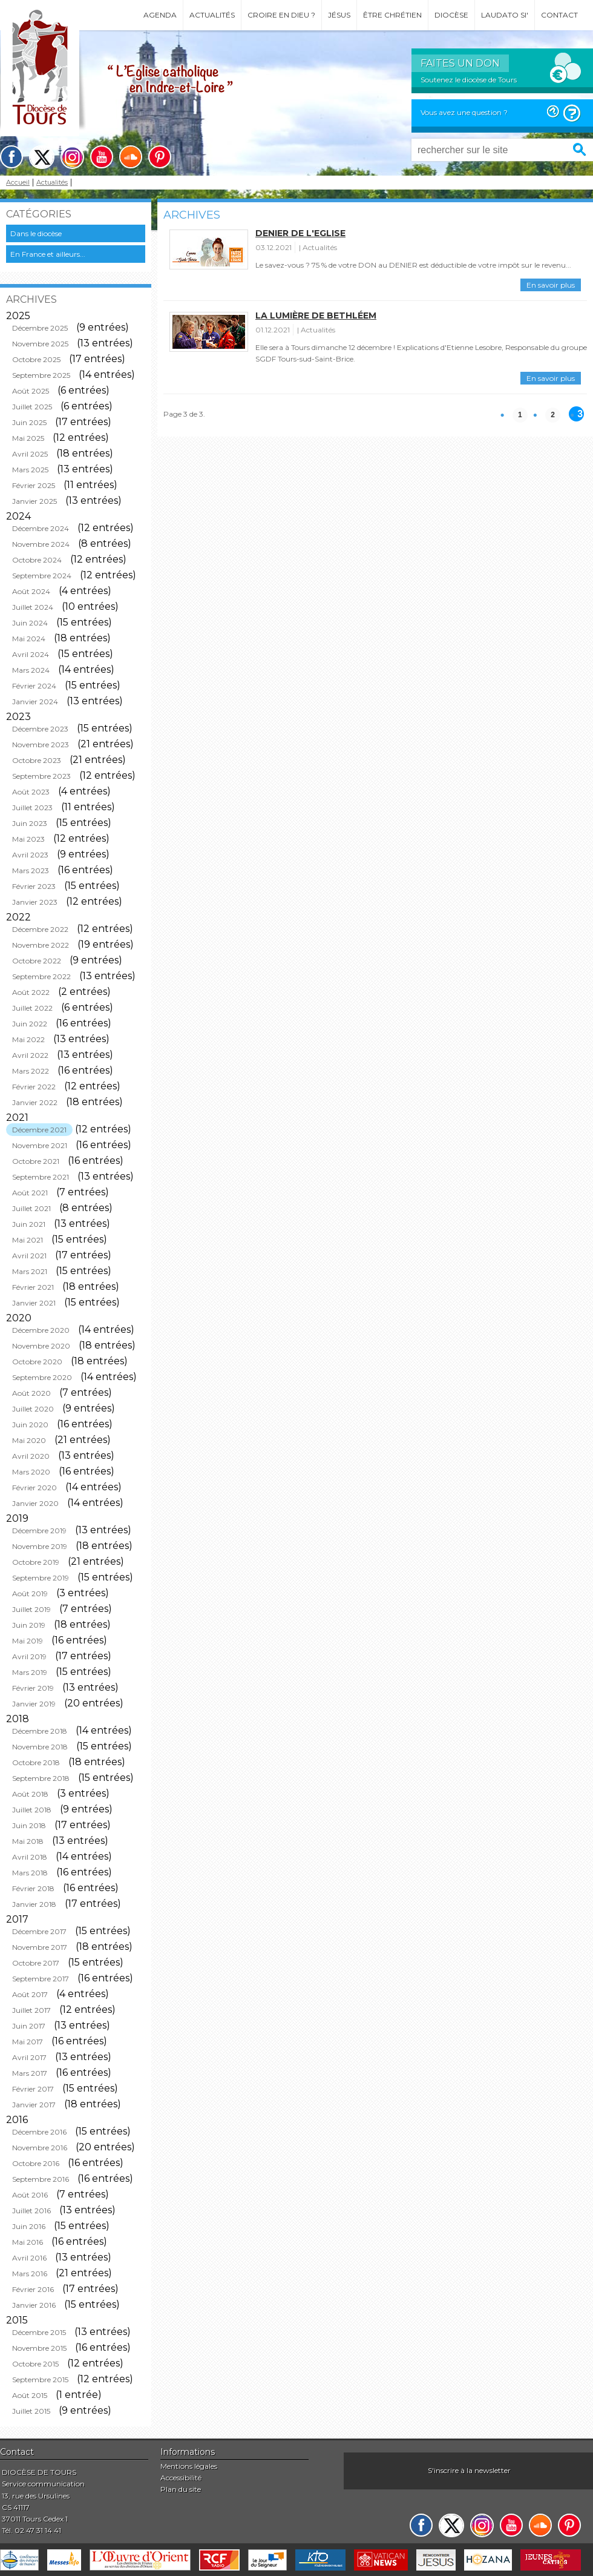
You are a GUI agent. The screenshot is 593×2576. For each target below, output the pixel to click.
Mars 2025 (30, 469)
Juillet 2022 (32, 1007)
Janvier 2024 (35, 701)
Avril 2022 (30, 1055)
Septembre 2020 (42, 1377)
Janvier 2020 (35, 1503)
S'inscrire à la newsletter (469, 2470)
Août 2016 (30, 2194)
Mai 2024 (28, 638)
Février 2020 (34, 1487)
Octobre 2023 (36, 760)
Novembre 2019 (39, 1546)
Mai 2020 (29, 1440)
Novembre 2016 (39, 2147)
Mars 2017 (29, 2073)
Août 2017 (30, 1994)
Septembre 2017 (40, 1978)
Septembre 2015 (40, 2379)
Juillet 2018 (31, 1809)
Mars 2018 (30, 1872)
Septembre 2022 (41, 976)
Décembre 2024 (40, 528)
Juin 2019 (28, 1625)
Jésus (339, 14)
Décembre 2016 (39, 2131)
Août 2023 (31, 791)
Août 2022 (31, 992)
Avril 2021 (29, 1255)
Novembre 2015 (39, 2348)
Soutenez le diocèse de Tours (469, 79)
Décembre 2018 (39, 1730)
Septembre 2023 (41, 776)
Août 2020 (31, 1393)
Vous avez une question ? (464, 112)
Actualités (212, 14)
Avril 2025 (30, 453)
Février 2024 (34, 685)
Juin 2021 (28, 1224)
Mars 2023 (30, 870)
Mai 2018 (28, 1841)
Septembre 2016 (40, 2179)
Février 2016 (33, 2289)
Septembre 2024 (41, 575)
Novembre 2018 (40, 1746)
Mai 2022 (28, 1039)
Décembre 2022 (40, 929)
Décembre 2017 (39, 1931)
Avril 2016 (29, 2257)
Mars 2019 (29, 1672)
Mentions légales (188, 2466)
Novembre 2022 (40, 944)
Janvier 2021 (34, 1302)
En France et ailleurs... (47, 254)
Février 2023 (34, 886)
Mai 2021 (27, 1239)
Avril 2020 (31, 1456)
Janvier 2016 (34, 2305)
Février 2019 (33, 1688)
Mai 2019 (27, 1640)
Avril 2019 (29, 1656)
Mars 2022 (30, 1070)
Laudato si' (504, 14)
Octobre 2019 (35, 1562)
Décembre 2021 (39, 1129)
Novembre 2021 (39, 1145)
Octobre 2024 (37, 559)
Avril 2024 (30, 654)
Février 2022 (34, 1086)
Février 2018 (33, 1888)
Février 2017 (33, 2088)
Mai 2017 (27, 2041)
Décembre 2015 (39, 2332)
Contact (559, 14)
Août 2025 (30, 390)
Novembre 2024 (41, 544)
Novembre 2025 (40, 343)
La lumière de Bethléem (315, 315)
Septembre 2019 (40, 1577)
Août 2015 (29, 2395)
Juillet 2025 (32, 406)
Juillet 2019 (31, 1609)
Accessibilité (180, 2477)
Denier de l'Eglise (300, 233)
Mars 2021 (29, 1271)
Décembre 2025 (40, 327)
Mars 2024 (31, 670)
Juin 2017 (28, 2025)
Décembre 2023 (40, 728)
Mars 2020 (31, 1471)
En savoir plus (550, 284)
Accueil (18, 183)
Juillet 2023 (32, 807)
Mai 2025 (28, 438)
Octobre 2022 (36, 960)
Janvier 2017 (34, 2104)
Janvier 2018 (34, 1904)
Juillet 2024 (32, 607)
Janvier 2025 (34, 501)
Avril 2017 (29, 2057)
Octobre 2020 (37, 1361)
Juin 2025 (29, 422)
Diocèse (451, 14)
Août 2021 (30, 1192)
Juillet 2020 (33, 1408)
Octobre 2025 (36, 359)
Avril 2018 (29, 1856)
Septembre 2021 (40, 1176)
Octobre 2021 (35, 1161)
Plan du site (180, 2489)
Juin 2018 (29, 1825)
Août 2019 (30, 1593)
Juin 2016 (28, 2226)
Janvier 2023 (34, 902)
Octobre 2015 (35, 2363)
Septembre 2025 (41, 375)
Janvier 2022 (34, 1102)
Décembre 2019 (39, 1530)
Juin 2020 (30, 1424)
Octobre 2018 (36, 1762)
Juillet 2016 (31, 2210)
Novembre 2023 (40, 744)
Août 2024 (31, 591)
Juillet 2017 (31, 2010)
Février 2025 (33, 485)
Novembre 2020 (41, 1345)
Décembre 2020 (41, 1330)
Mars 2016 (29, 2273)
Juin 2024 (30, 622)
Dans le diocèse (36, 233)
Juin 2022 (29, 1023)
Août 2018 (30, 1793)
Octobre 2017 (35, 1962)
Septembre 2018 (41, 1778)
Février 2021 (33, 1287)
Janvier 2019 (34, 1703)
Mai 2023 (28, 839)
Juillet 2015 (31, 2411)
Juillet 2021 (31, 1208)
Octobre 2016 (35, 2163)
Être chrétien (392, 14)
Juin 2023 (29, 823)
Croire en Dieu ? (281, 14)
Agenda (160, 14)
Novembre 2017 (39, 1947)
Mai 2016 (27, 2242)
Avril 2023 (30, 854)
